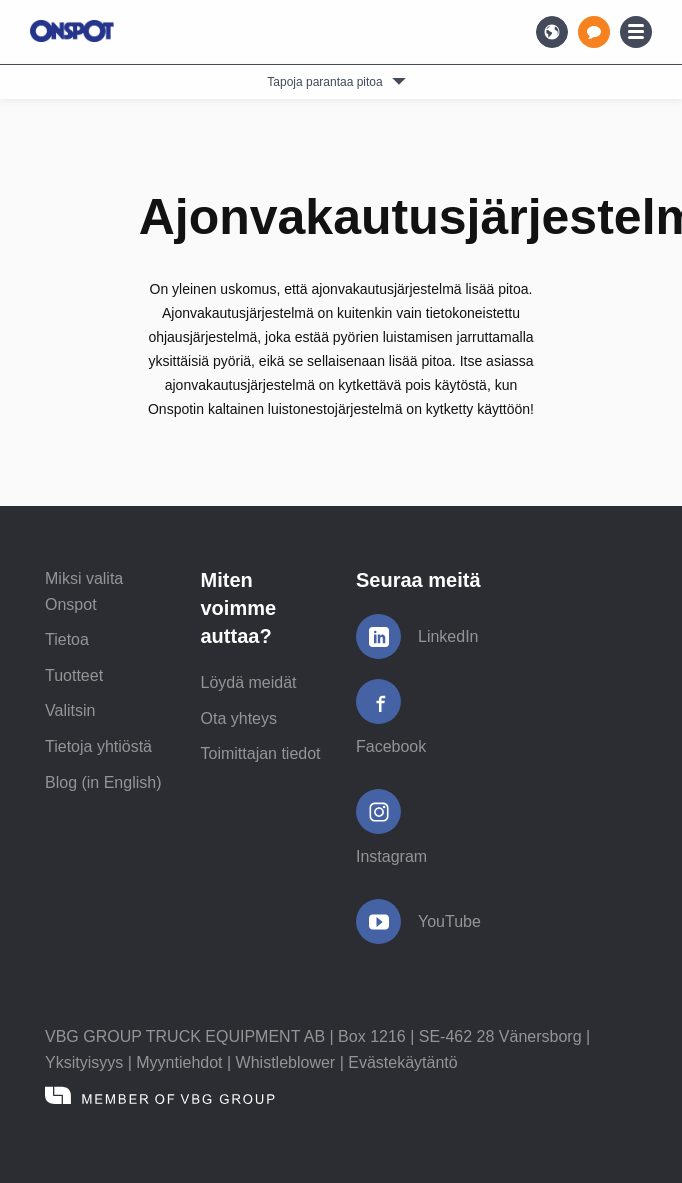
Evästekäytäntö (402, 1062)
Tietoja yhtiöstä (98, 746)
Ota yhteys (239, 718)
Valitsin (70, 710)
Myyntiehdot (179, 1062)
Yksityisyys (84, 1062)
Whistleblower (286, 1062)
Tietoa (67, 639)
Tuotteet (74, 675)
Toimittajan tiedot (261, 753)
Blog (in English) (103, 782)
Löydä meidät (249, 682)
